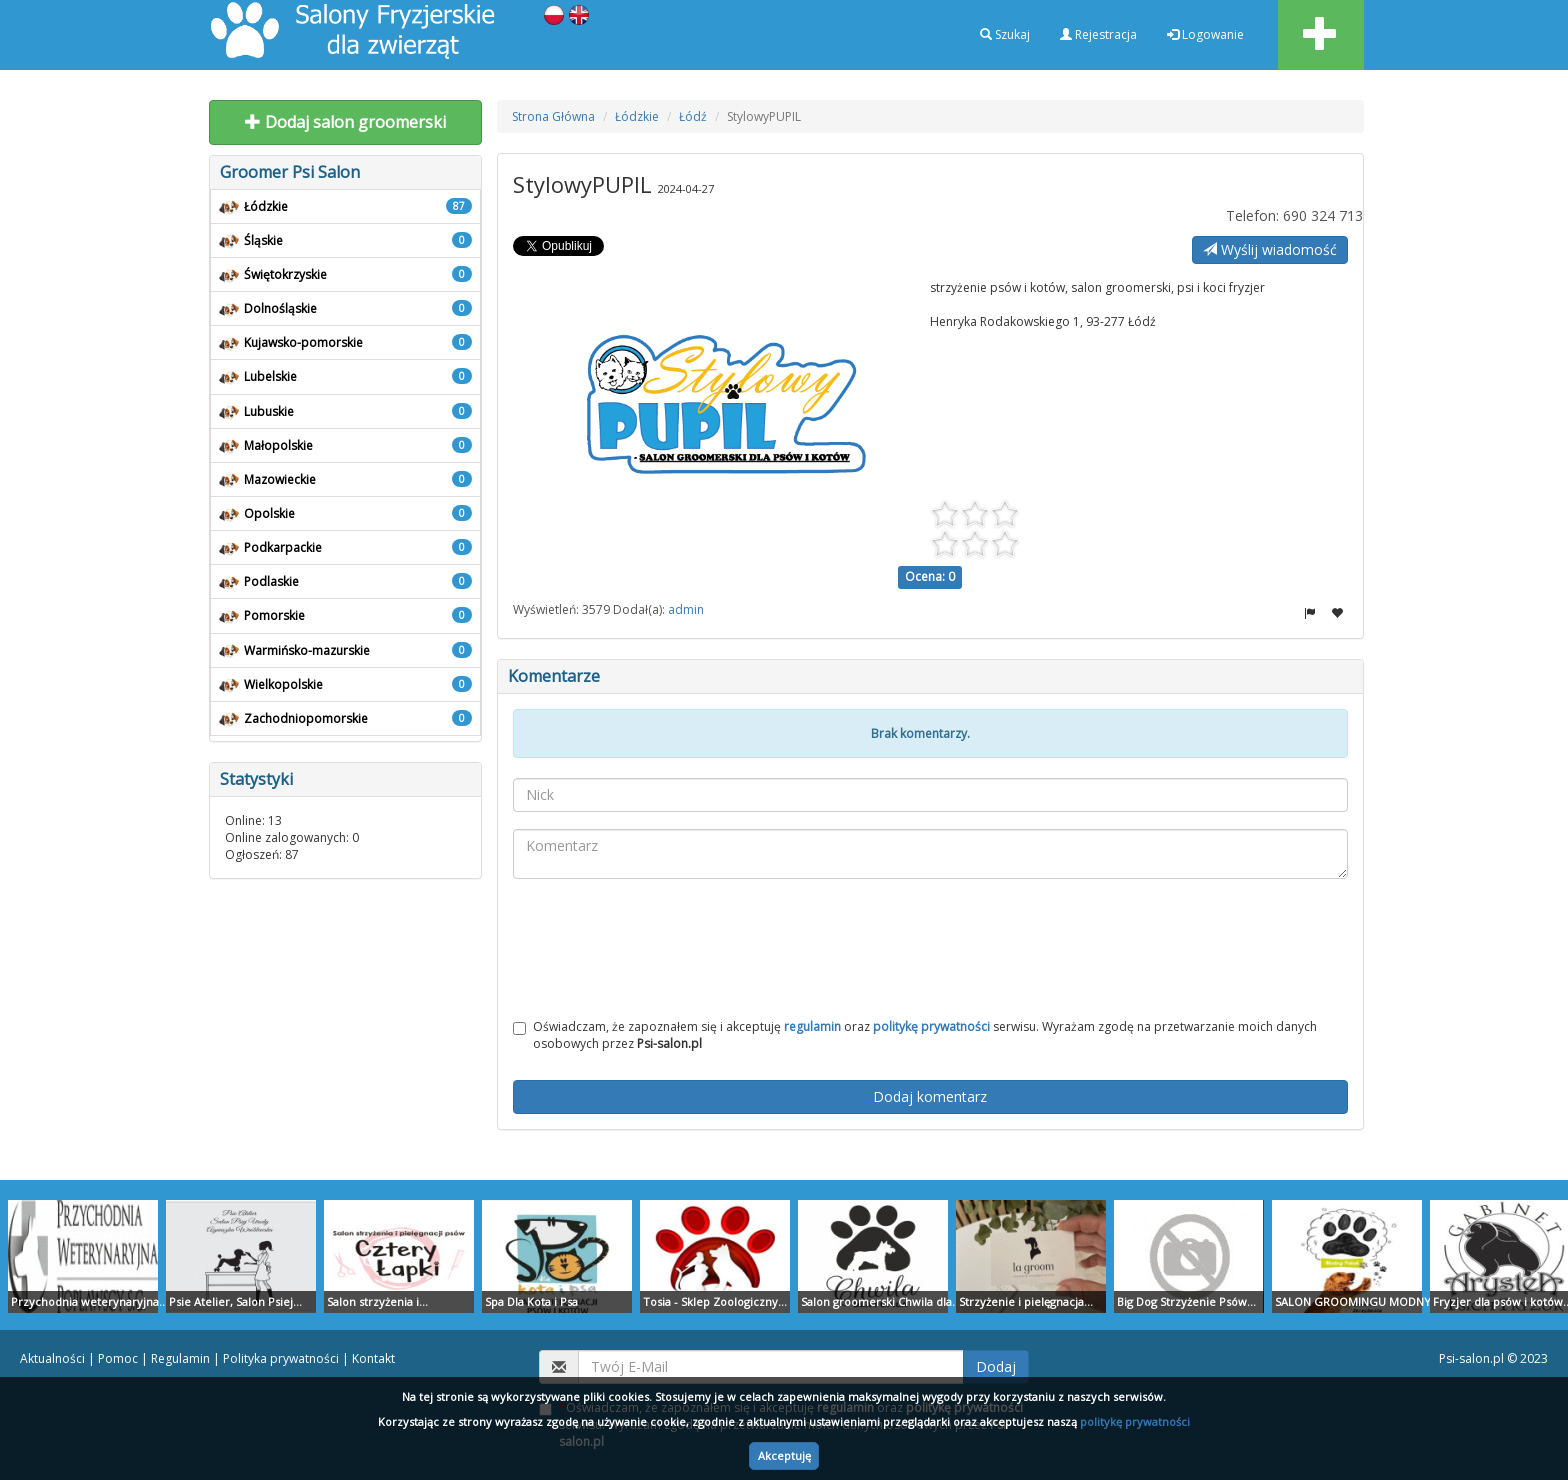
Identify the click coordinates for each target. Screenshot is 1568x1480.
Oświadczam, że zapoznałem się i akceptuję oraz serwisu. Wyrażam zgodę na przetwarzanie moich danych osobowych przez (915, 1035)
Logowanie (1205, 34)
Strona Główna (553, 116)
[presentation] (930, 952)
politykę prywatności (1135, 1421)
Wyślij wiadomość (1270, 249)
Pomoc (118, 1358)
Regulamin (180, 1358)
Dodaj (996, 1366)
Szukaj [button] (1005, 34)
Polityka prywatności (281, 1358)
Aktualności (52, 1358)
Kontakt (373, 1358)
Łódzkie (637, 116)
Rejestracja (1098, 34)
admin (686, 609)
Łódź (693, 116)
